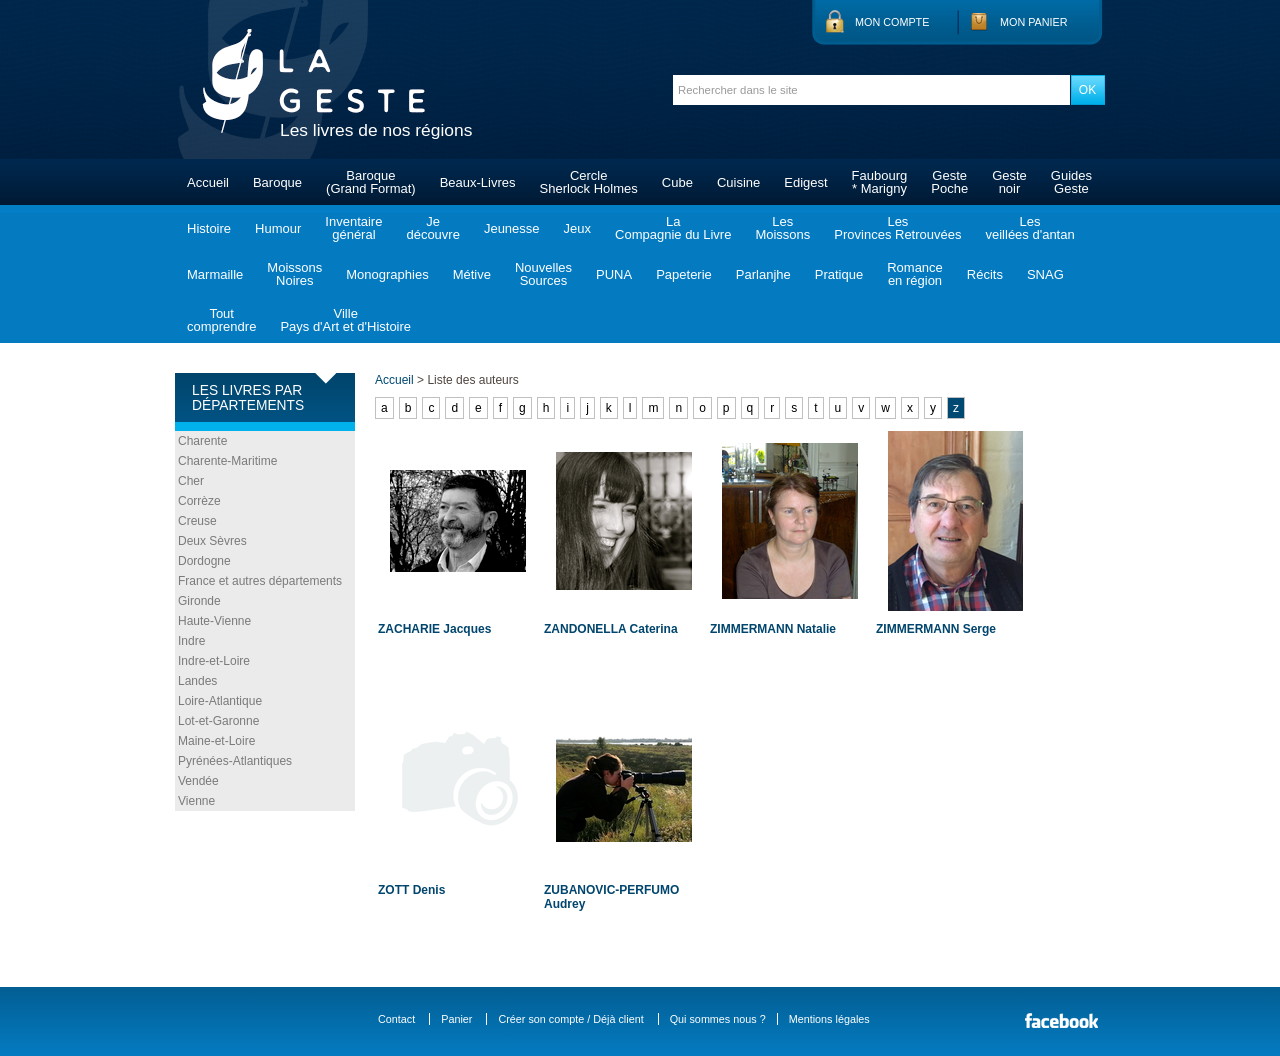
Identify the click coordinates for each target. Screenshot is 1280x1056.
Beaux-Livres (478, 182)
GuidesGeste (1071, 182)
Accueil (208, 182)
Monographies (387, 274)
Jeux (577, 228)
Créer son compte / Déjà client (570, 1019)
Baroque (277, 182)
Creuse (197, 521)
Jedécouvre (432, 228)
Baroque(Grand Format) (371, 182)
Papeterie (684, 274)
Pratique (839, 274)
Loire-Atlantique (220, 701)
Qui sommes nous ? (718, 1019)
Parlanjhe (763, 274)
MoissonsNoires (294, 274)
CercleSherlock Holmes (589, 182)
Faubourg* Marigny (880, 182)
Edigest (805, 182)
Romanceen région (915, 274)
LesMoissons (782, 228)
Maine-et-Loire (216, 741)
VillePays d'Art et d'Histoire (345, 320)
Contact (396, 1019)
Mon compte (892, 22)
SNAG (1045, 274)
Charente (202, 441)
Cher (191, 481)
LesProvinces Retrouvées (897, 228)
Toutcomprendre (221, 320)
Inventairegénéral (353, 228)
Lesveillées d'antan (1029, 228)
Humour (278, 228)
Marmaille (215, 274)
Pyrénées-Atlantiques (235, 761)
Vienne (196, 801)
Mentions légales (829, 1019)
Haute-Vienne (214, 621)
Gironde (199, 601)
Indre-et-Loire (214, 661)
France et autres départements (260, 581)
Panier (456, 1019)
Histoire (209, 228)
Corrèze (199, 501)
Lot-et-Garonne (218, 721)
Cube (677, 182)
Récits (985, 274)
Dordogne (204, 561)
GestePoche (949, 182)
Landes (197, 681)
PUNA (614, 274)
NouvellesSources (543, 274)
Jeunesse (512, 228)
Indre (191, 641)
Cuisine (738, 182)
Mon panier (1034, 22)
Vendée (198, 781)
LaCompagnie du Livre (673, 228)
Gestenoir (1009, 182)
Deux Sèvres (212, 541)
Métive (472, 274)
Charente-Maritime (227, 461)
